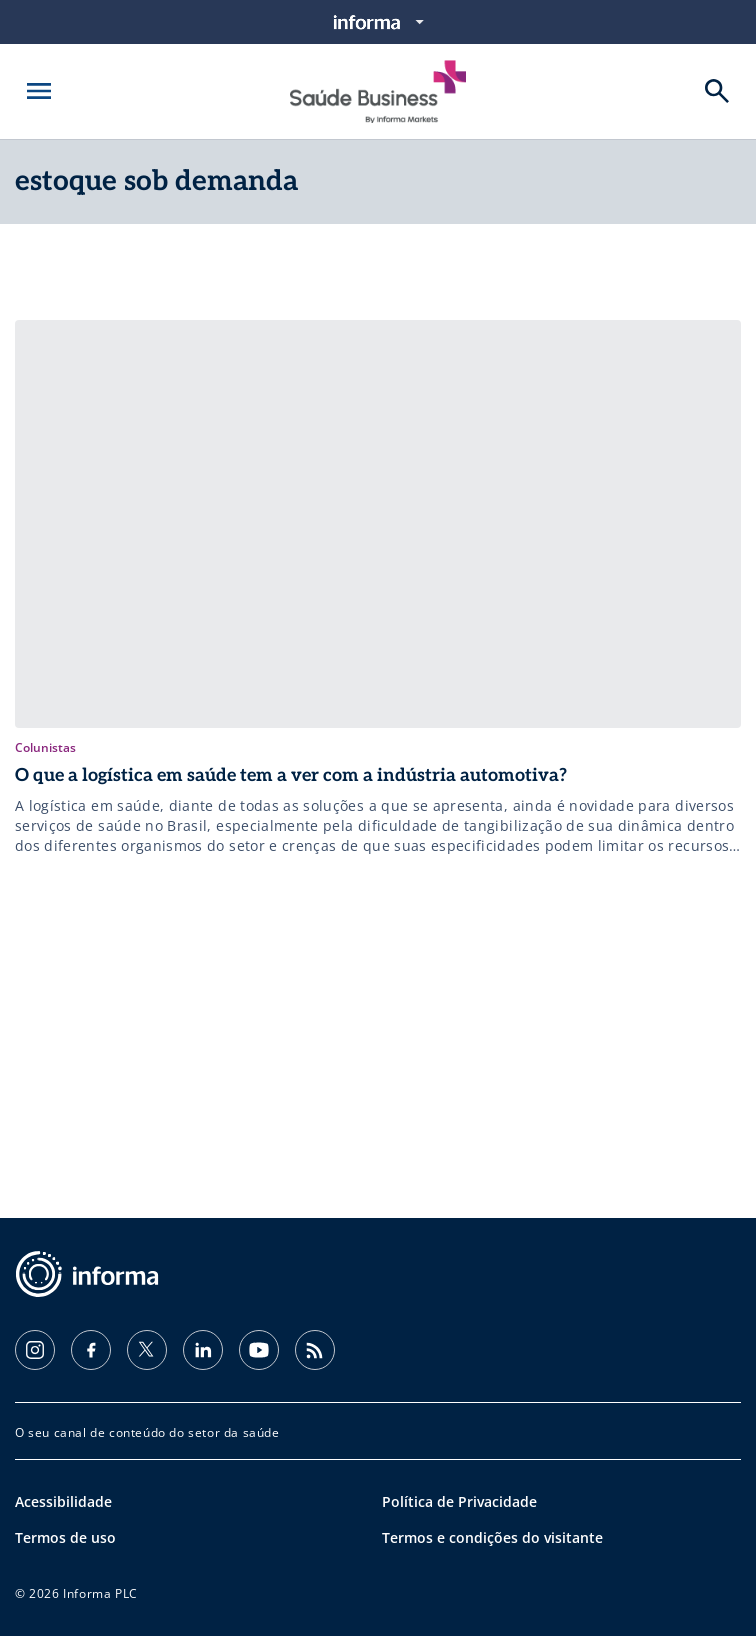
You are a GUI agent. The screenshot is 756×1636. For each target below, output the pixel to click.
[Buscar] (717, 91)
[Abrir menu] (39, 91)
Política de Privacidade (459, 1501)
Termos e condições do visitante (492, 1537)
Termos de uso (65, 1537)
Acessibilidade (63, 1501)
